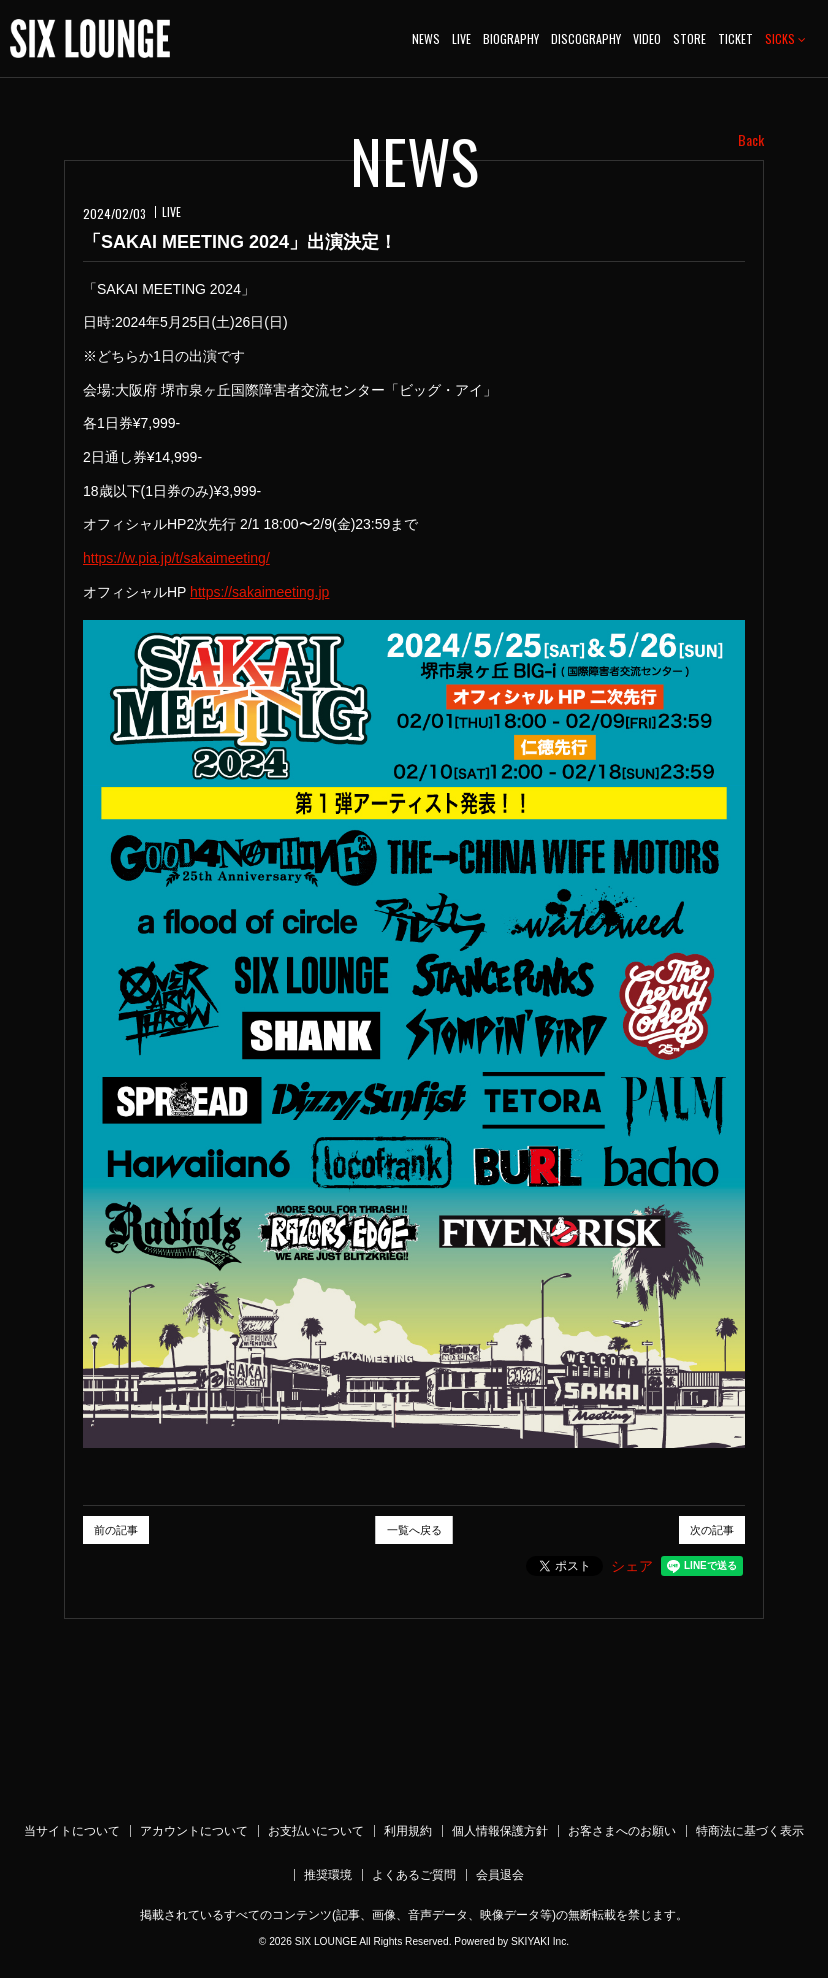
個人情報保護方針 (500, 1831)
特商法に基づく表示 (750, 1831)
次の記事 (712, 1530)
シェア (632, 1566)
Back (751, 140)
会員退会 (500, 1875)
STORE (689, 38)
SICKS (785, 38)
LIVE (461, 38)
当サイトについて (72, 1831)
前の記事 (116, 1530)
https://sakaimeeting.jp (259, 592)
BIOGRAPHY (511, 38)
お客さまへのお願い (622, 1831)
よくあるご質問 (414, 1875)
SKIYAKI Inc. (540, 1941)
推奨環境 (328, 1875)
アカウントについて (194, 1831)
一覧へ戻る (414, 1530)
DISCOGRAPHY (586, 38)
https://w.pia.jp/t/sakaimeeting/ (176, 558)
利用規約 (408, 1831)
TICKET (735, 38)
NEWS (426, 38)
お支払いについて (316, 1831)
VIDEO (647, 38)
